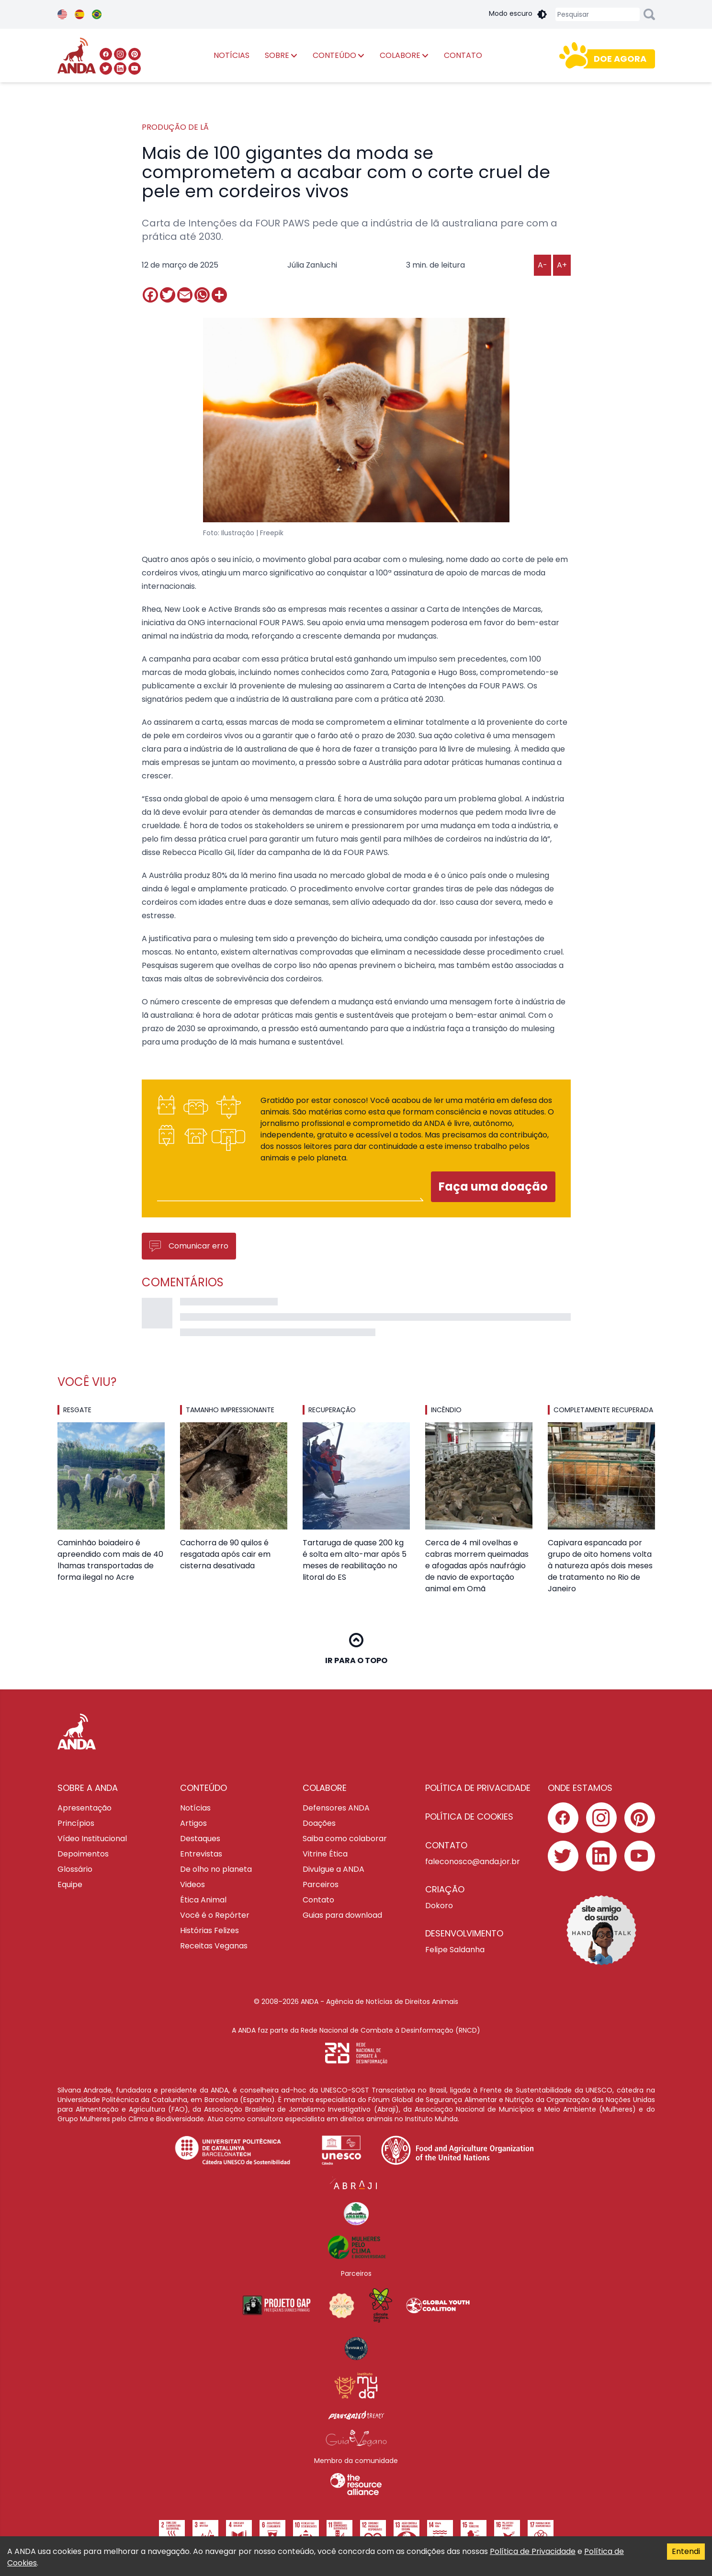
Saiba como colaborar (345, 1838)
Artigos (193, 1823)
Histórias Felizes (209, 1930)
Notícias (195, 1807)
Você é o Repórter (214, 1915)
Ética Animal (203, 1899)
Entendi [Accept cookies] (686, 2551)
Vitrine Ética (325, 1853)
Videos (192, 1884)
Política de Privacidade (533, 2551)
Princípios (75, 1823)
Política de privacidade (478, 1788)
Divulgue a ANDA (333, 1869)
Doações (319, 1823)
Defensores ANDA (336, 1807)
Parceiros (321, 1884)
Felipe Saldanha (455, 1949)
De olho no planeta (216, 1869)
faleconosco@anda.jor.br (472, 1861)
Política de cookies (469, 1816)
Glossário (74, 1869)
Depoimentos (83, 1853)
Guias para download (342, 1915)
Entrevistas (201, 1853)
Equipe (69, 1884)
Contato (318, 1899)
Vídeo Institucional (92, 1838)
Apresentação (84, 1807)
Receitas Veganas (214, 1945)
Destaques (200, 1838)
